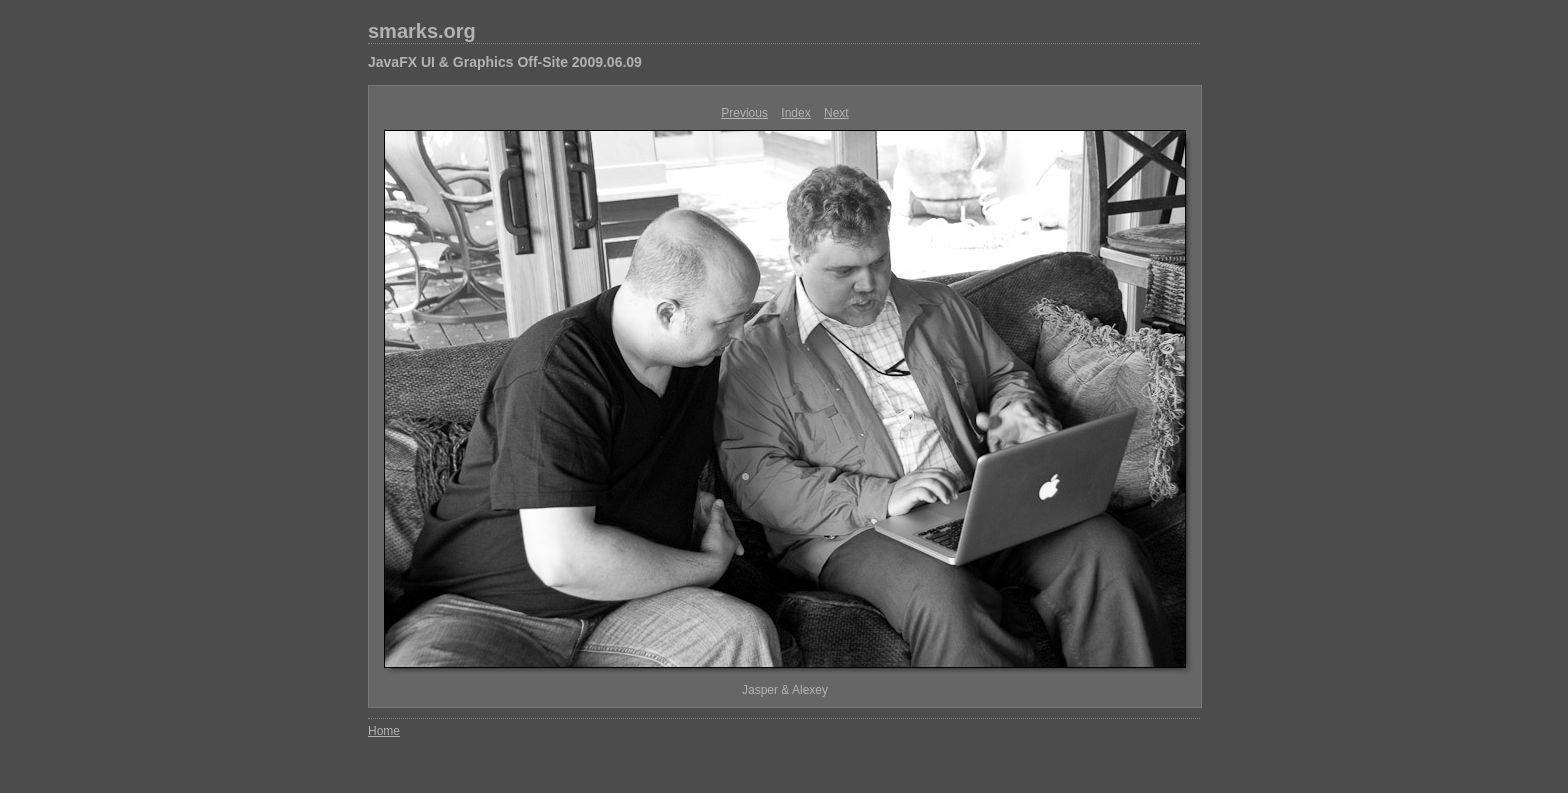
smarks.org (422, 31)
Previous (744, 113)
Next (836, 113)
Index (795, 113)
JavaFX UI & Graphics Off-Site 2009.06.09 (505, 62)
